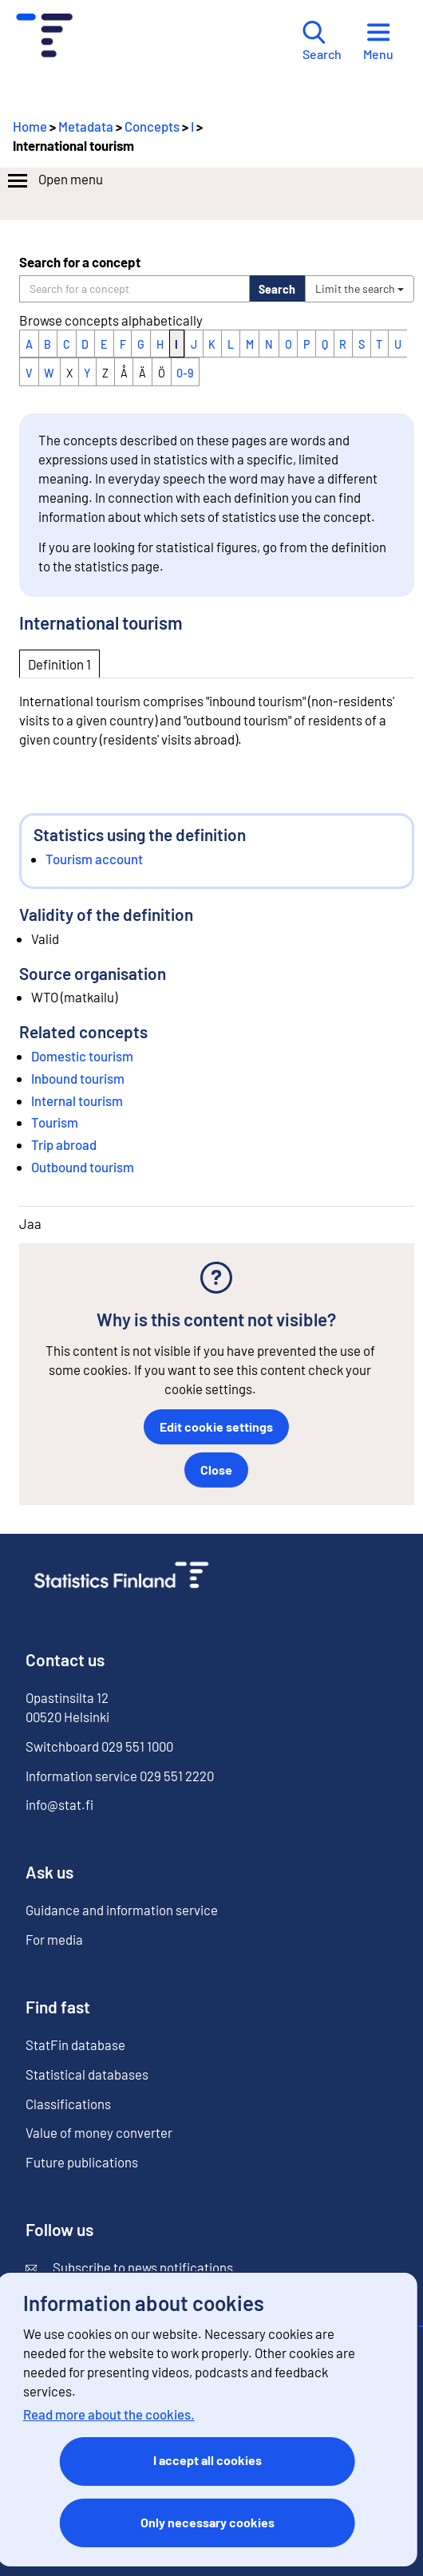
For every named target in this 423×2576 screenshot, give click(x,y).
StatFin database (75, 2045)
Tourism (54, 1122)
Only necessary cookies (207, 2522)
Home (30, 126)
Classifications (68, 2104)
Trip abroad (64, 1144)
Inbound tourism (78, 1078)
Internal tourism (77, 1100)
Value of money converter (99, 2132)
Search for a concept (79, 262)
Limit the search (359, 288)
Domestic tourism (82, 1056)
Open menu (54, 181)
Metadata (85, 126)
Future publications (82, 2162)
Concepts (152, 126)
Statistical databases (87, 2074)
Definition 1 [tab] (59, 664)
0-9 (184, 373)
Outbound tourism (82, 1167)
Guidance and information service (122, 1910)
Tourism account (94, 859)
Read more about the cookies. (109, 2414)
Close (216, 1469)
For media (54, 1939)
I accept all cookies (207, 2459)
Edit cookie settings (216, 1426)
